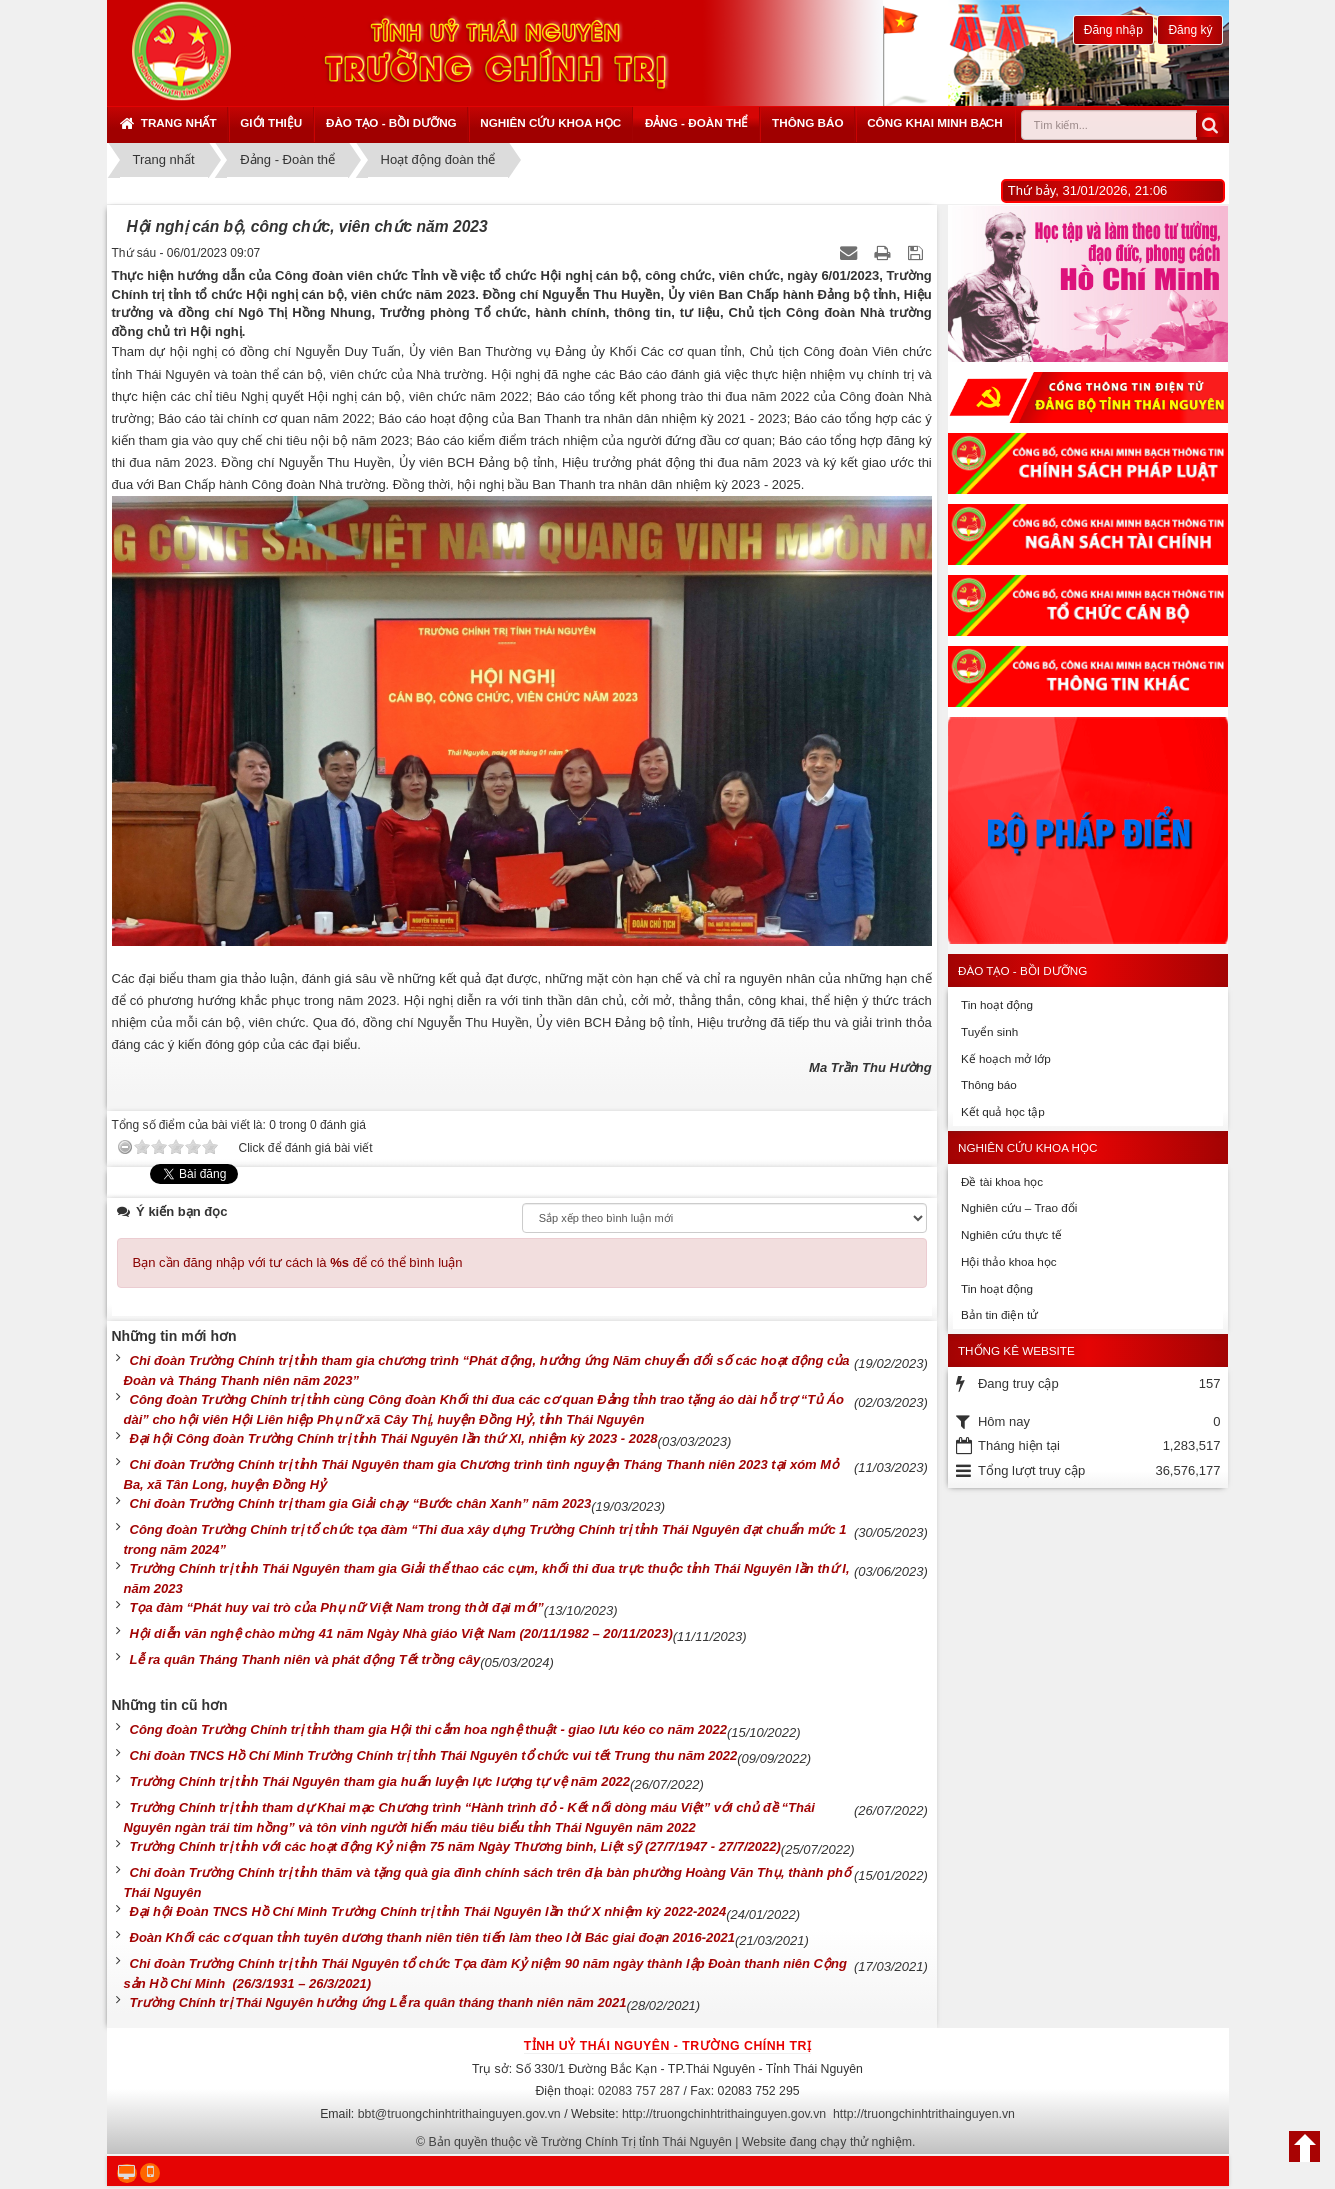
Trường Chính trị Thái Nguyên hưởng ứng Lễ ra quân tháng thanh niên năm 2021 (378, 2002)
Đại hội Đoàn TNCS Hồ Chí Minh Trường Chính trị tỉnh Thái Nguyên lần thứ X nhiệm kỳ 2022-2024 (428, 1911)
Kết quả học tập (1003, 1111)
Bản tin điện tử (999, 1314)
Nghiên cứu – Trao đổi (1019, 1207)
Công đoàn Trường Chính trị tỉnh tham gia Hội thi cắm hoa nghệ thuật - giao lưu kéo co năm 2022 (428, 1729)
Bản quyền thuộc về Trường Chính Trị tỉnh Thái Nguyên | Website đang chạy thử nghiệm (671, 2142)
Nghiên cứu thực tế (1011, 1234)
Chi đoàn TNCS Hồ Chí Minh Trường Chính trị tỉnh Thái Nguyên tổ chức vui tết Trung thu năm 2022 (434, 1755)
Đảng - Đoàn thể (697, 122)
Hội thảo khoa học (1009, 1261)
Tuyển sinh (989, 1031)
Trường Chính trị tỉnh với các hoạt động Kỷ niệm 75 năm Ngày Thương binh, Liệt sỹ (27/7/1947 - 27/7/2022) (455, 1846)
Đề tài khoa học (1002, 1181)
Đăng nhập (1113, 30)
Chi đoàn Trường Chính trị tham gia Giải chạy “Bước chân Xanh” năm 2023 (361, 1503)
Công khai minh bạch (935, 122)
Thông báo (807, 122)
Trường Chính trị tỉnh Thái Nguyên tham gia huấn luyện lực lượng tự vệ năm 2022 (380, 1781)
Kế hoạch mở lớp (1006, 1058)
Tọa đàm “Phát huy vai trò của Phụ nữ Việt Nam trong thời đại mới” (337, 1607)
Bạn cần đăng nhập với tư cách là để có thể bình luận (298, 1262)
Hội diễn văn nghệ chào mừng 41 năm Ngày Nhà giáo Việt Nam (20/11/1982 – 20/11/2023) (401, 1633)
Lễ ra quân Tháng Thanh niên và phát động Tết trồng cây (305, 1659)
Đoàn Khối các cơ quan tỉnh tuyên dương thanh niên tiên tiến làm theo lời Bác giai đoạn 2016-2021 (433, 1937)
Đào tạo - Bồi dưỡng (391, 122)
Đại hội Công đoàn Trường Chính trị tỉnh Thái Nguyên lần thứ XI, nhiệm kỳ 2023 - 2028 (394, 1438)
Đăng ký (1190, 30)
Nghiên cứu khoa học (550, 122)
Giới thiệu (271, 122)
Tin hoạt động (997, 1004)
